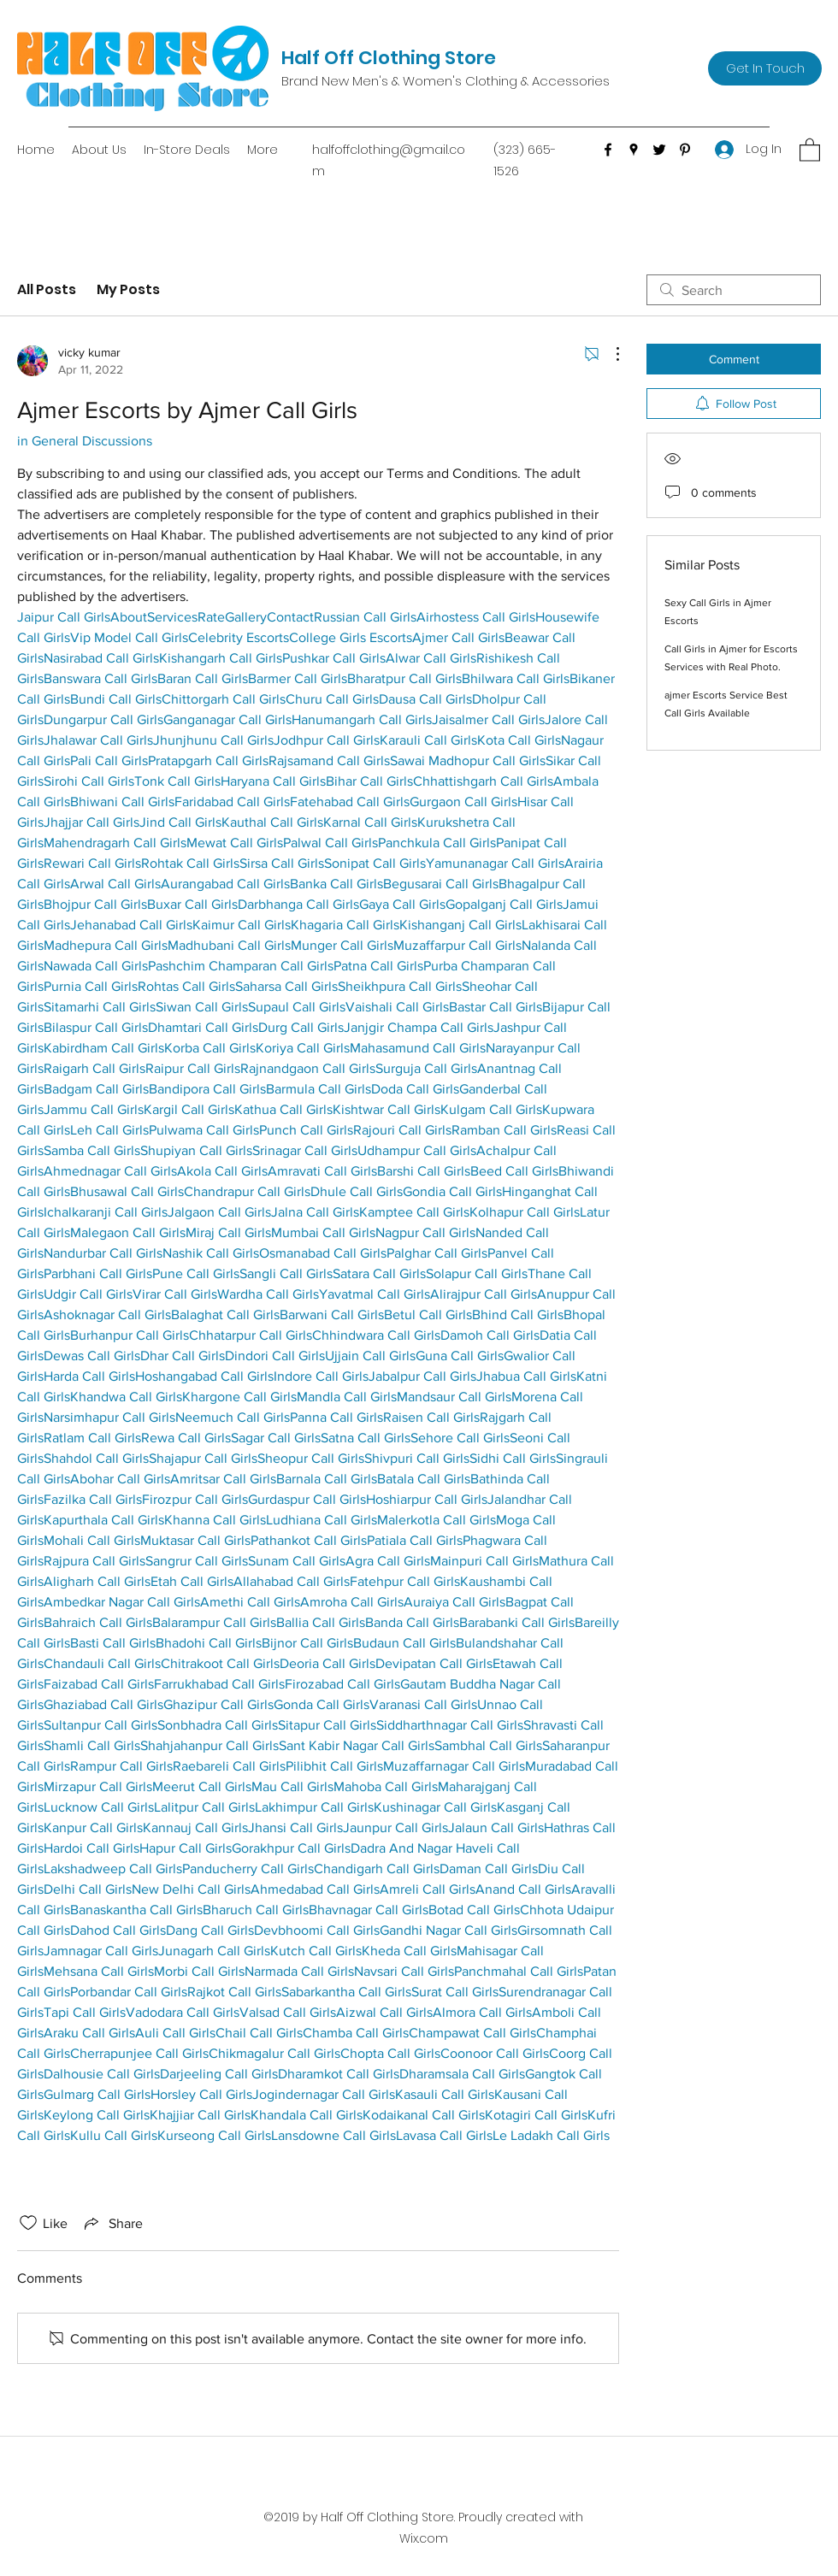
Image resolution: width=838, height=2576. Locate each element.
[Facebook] (608, 149)
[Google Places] (633, 149)
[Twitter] (659, 149)
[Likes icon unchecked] (28, 2223)
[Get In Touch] (765, 68)
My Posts (128, 289)
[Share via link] (112, 2223)
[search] (733, 289)
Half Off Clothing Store (388, 57)
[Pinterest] (684, 149)
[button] (810, 149)
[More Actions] (609, 354)
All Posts (46, 289)
